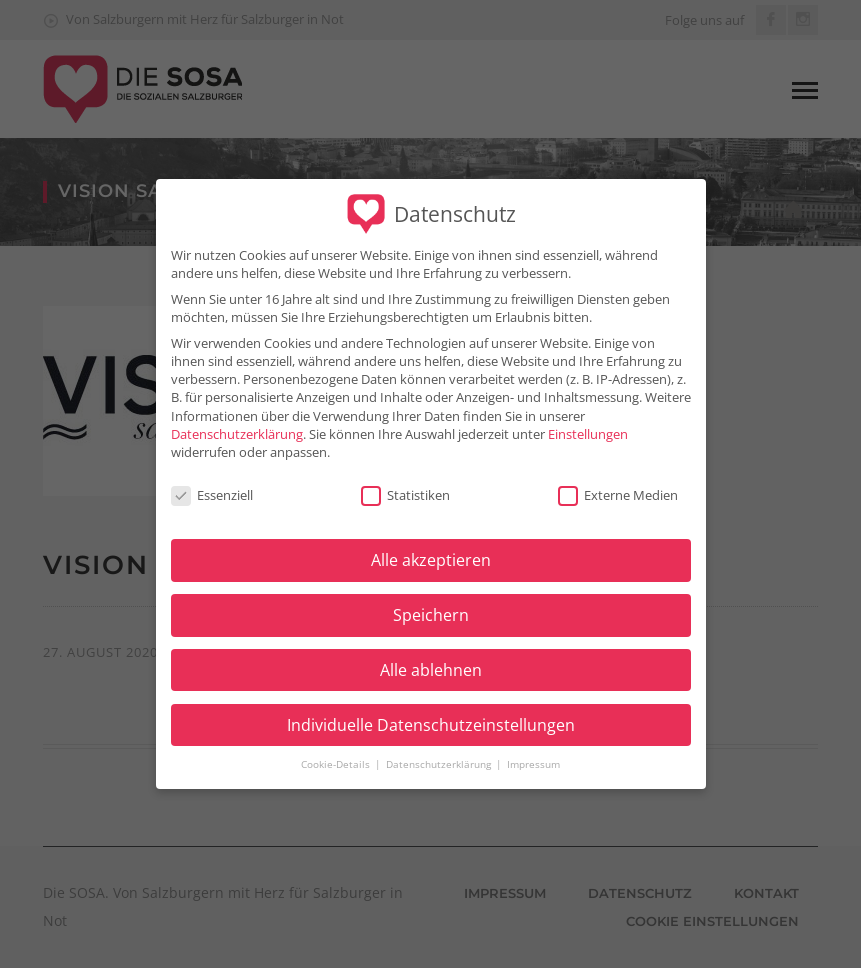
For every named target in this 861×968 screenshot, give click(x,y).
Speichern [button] (431, 603)
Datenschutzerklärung (237, 421)
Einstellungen (588, 421)
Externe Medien (618, 482)
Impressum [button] (533, 752)
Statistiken (405, 482)
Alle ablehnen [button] (431, 658)
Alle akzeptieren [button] (431, 548)
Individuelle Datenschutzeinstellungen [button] (431, 712)
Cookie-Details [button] (337, 752)
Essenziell (212, 482)
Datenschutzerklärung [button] (440, 752)
